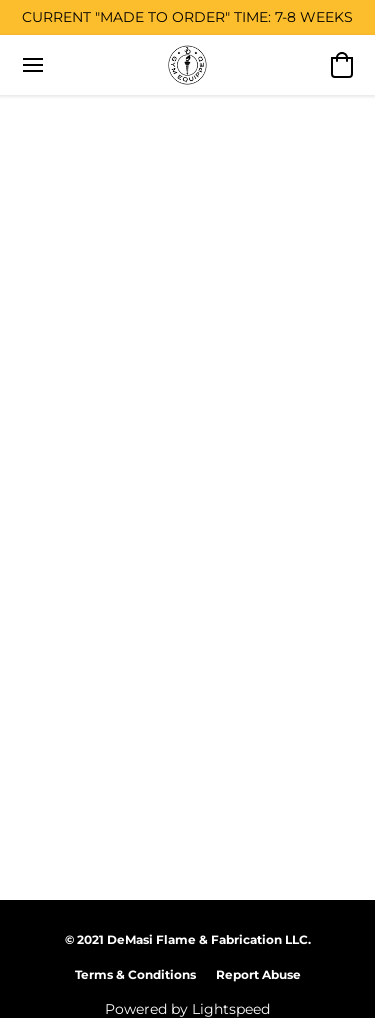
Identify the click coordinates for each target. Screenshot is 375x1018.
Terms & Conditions (135, 974)
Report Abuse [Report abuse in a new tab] (258, 974)
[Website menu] (33, 65)
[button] (188, 65)
